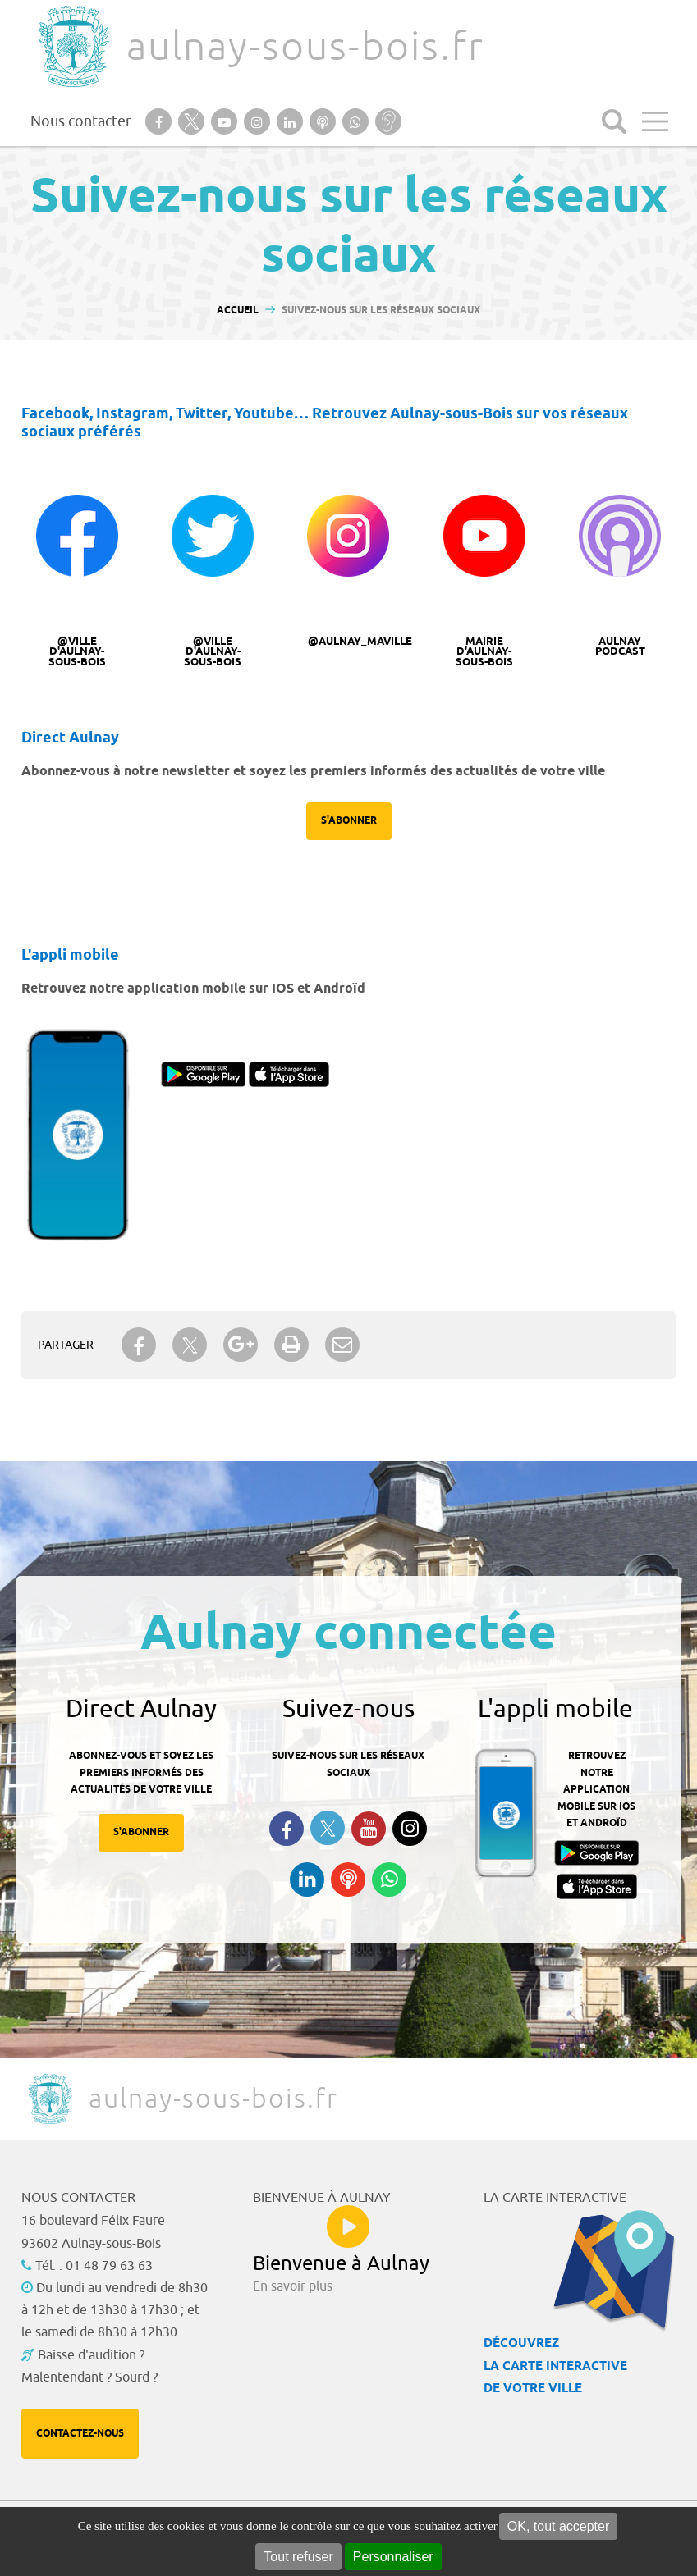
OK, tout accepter (558, 2526)
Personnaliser (393, 2557)
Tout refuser (298, 2557)
